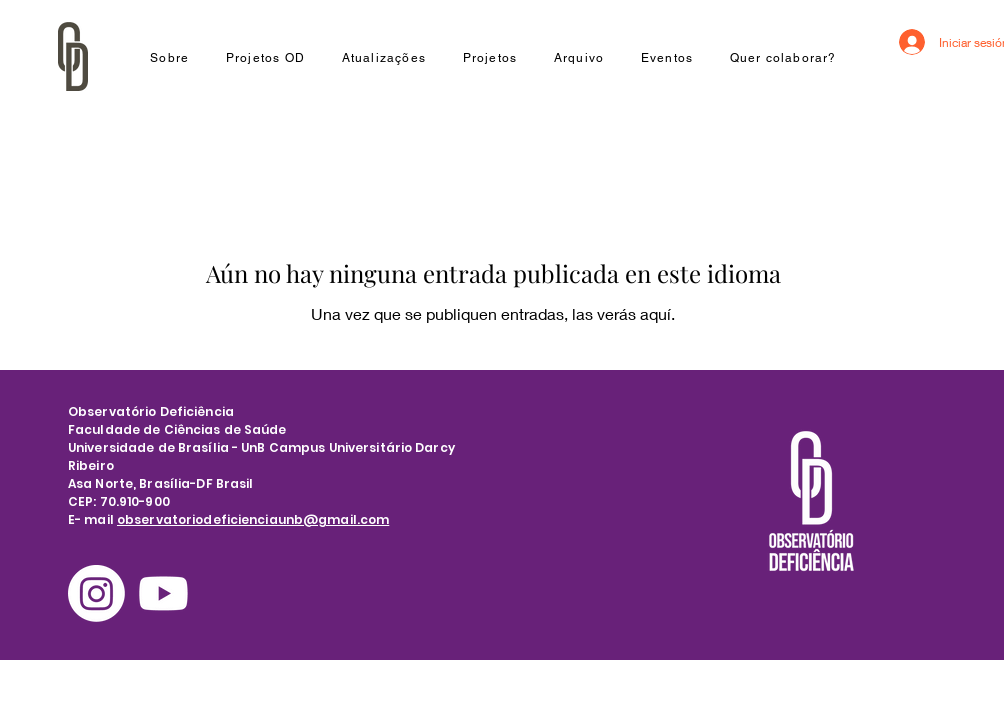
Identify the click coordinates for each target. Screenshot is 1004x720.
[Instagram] (96, 593)
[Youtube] (163, 593)
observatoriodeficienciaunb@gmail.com (253, 519)
